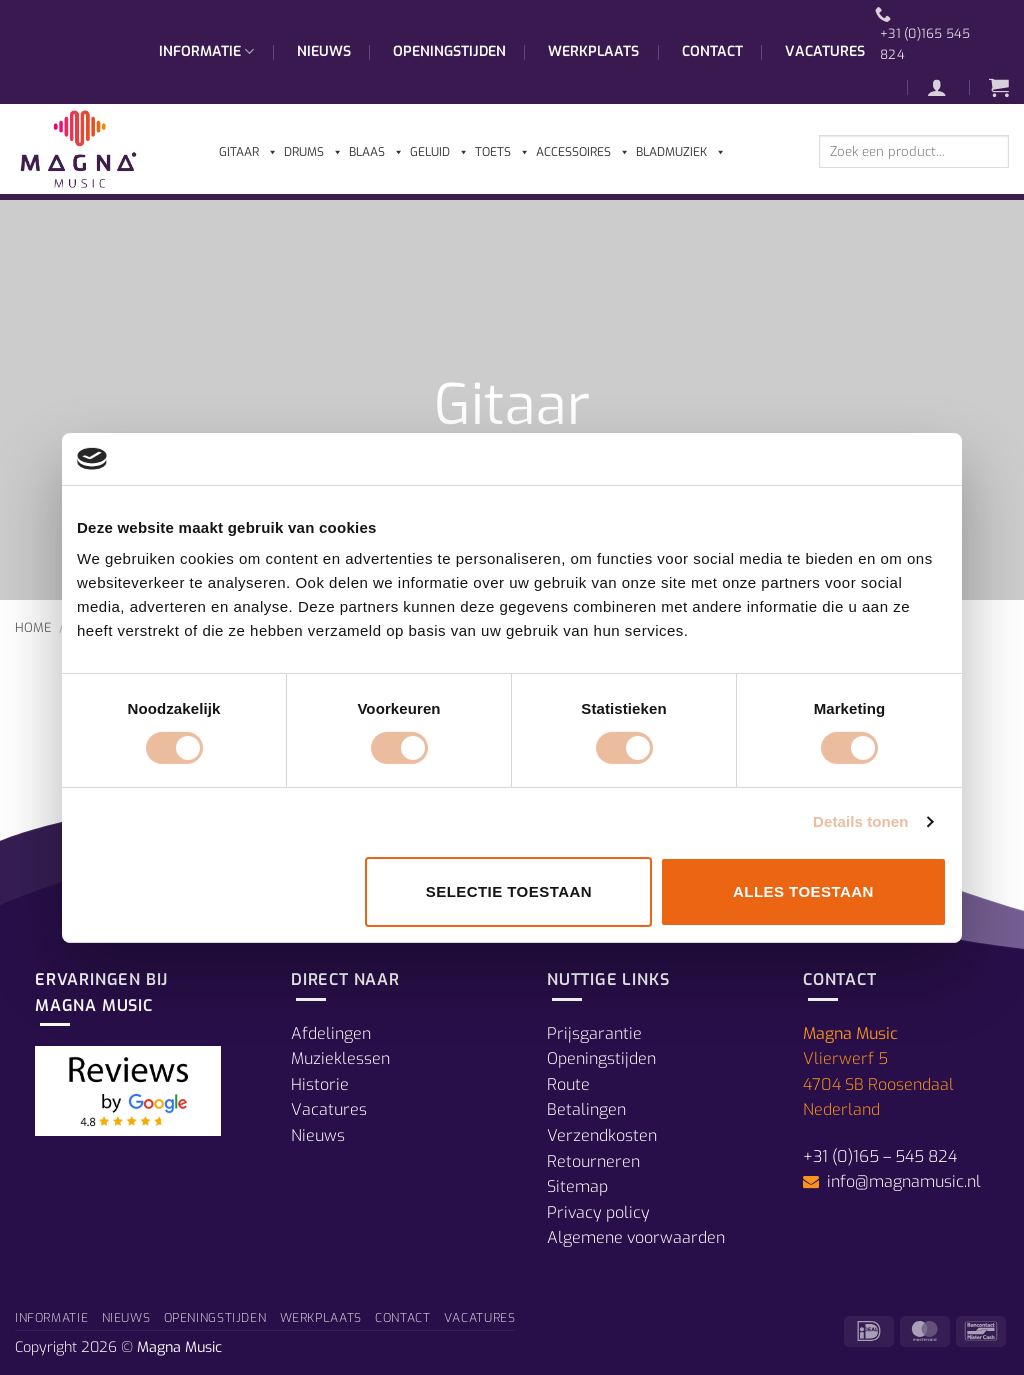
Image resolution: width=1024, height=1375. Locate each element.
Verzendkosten (602, 1135)
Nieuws (324, 51)
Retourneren (593, 1161)
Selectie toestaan (509, 891)
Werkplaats (593, 51)
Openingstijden (449, 51)
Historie (320, 1084)
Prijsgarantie (594, 1033)
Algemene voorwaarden (636, 1237)
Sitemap (577, 1186)
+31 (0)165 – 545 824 (880, 1156)
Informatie (206, 52)
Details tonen (860, 821)
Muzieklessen (340, 1058)
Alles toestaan (803, 891)
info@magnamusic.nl (902, 1181)
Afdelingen (331, 1033)
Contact (712, 51)
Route (568, 1084)
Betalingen (586, 1109)
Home (33, 627)
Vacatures (825, 51)
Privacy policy (598, 1212)
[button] (947, 87)
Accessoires (583, 152)
